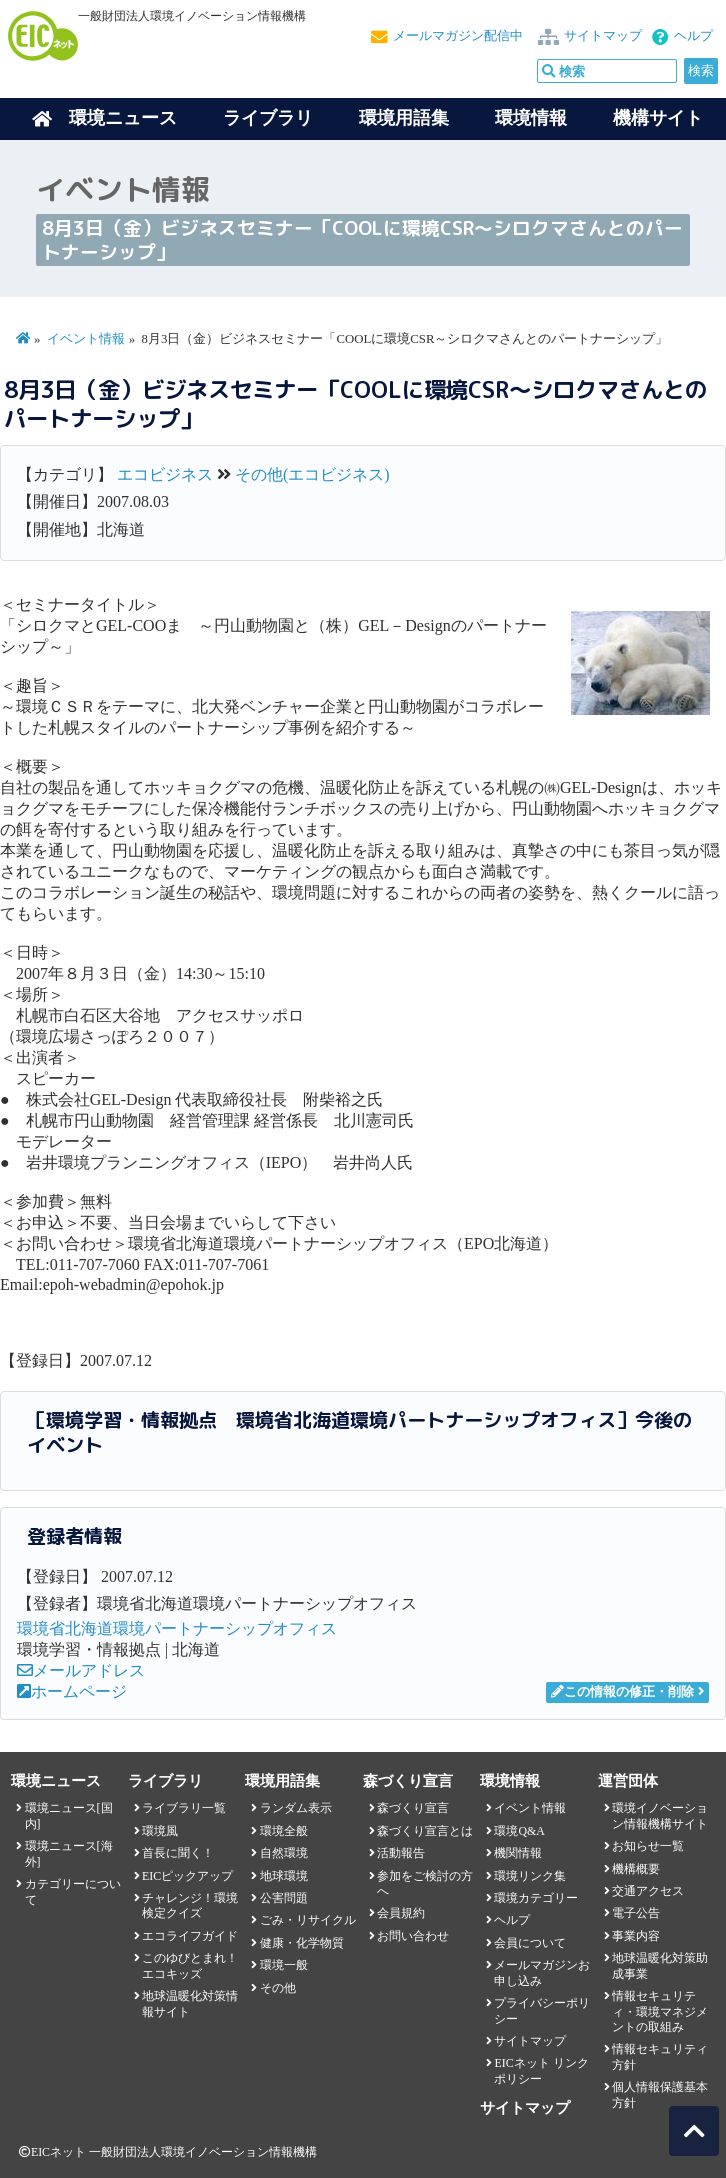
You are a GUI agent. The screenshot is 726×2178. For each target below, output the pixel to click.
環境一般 (284, 1965)
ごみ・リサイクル (308, 1920)
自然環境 (284, 1853)
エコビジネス (165, 474)
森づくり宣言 (413, 1808)
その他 (278, 1988)
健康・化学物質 (302, 1943)
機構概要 (636, 1869)
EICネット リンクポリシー (541, 2070)
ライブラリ (268, 118)
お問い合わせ (413, 1936)
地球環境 (284, 1876)
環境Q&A (519, 1831)
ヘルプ (693, 36)
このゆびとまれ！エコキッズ (190, 1965)
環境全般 (284, 1831)
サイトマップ (603, 36)
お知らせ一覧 (648, 1846)
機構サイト (658, 118)
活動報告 (401, 1853)
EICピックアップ (187, 1876)
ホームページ (72, 1691)
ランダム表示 (296, 1808)
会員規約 (401, 1913)
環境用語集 (404, 118)
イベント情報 (86, 339)
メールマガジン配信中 (458, 36)
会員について (530, 1943)
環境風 (160, 1831)
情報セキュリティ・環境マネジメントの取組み (660, 2011)
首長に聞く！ (178, 1853)
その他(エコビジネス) (312, 474)
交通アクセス (648, 1891)
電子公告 (636, 1913)
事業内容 (636, 1936)
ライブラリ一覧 (184, 1808)
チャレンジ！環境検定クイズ (190, 1905)
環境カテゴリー (536, 1898)
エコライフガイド (190, 1936)
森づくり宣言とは (425, 1831)
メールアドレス (81, 1670)
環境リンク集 (530, 1876)
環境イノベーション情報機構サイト (660, 1815)
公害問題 (284, 1898)
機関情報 (518, 1853)
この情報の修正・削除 (622, 1692)
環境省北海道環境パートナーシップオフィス (177, 1628)
